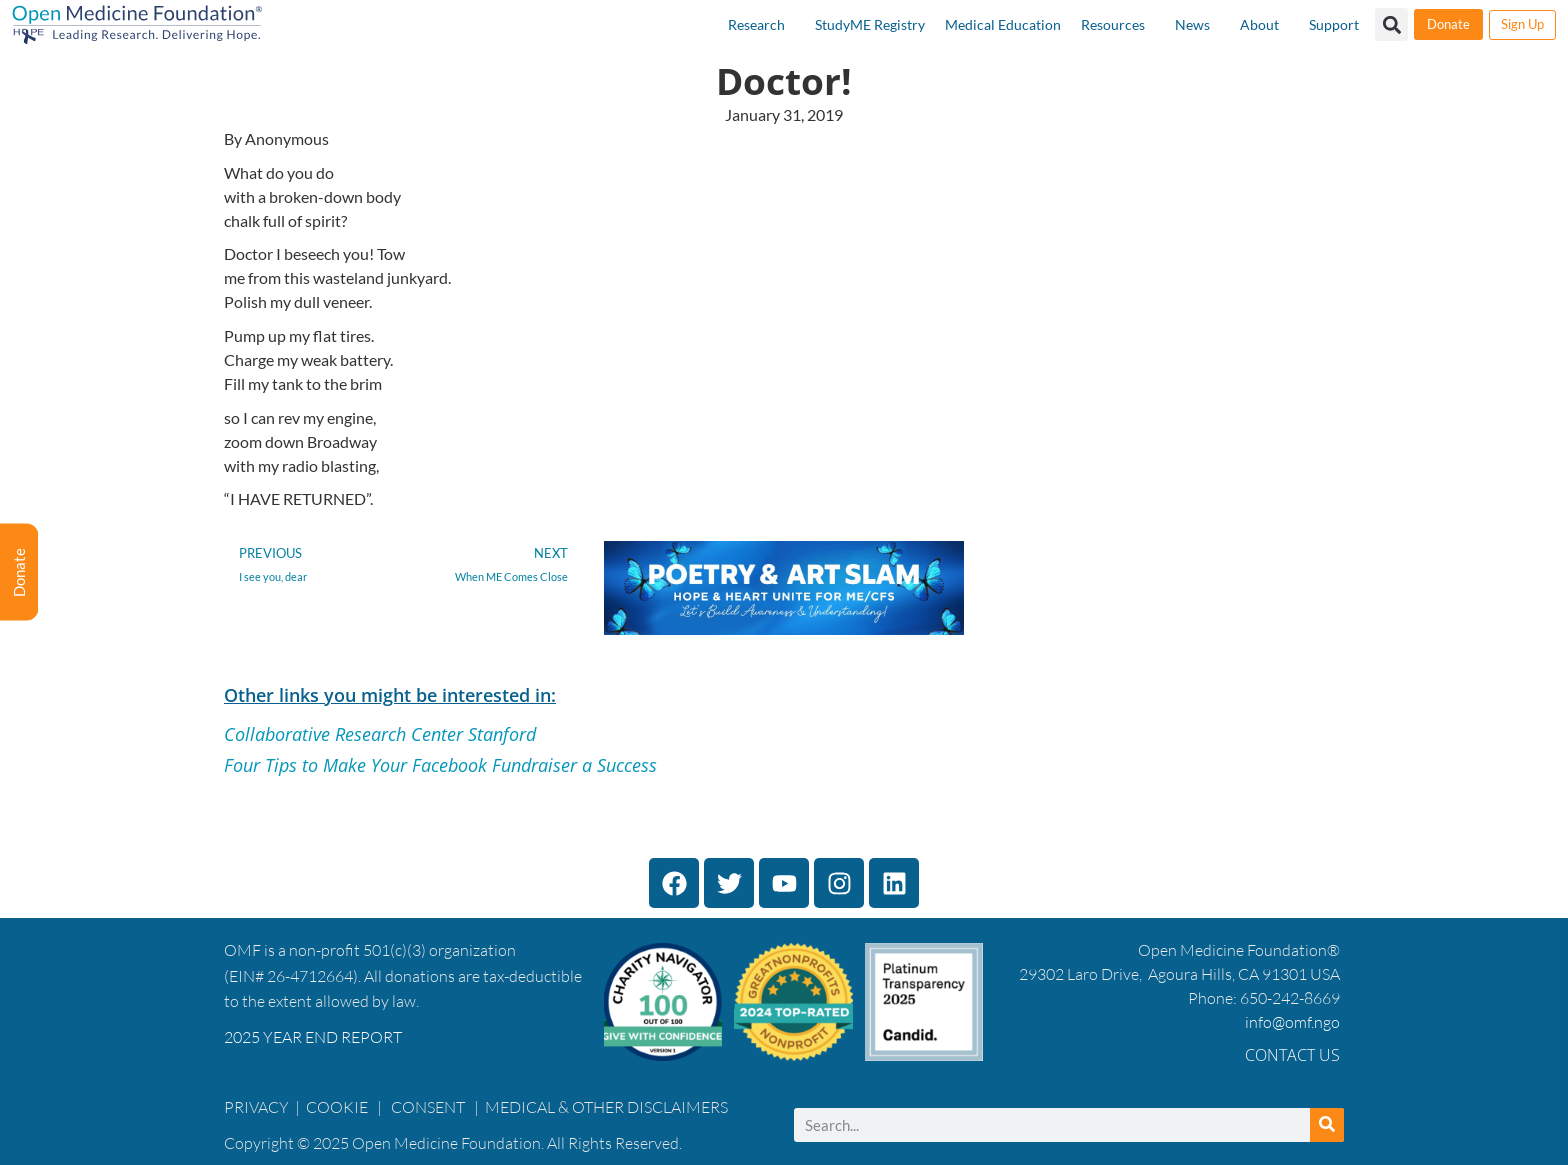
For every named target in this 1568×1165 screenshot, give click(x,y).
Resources (1113, 24)
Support (1334, 24)
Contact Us (1292, 1055)
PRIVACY (256, 1107)
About (1259, 24)
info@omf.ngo (1292, 1022)
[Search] (1327, 1125)
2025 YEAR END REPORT (313, 1037)
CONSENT (428, 1107)
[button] (1391, 24)
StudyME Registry (870, 24)
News (1192, 24)
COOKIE (338, 1107)
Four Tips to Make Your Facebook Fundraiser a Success (440, 765)
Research (756, 24)
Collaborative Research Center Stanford (380, 734)
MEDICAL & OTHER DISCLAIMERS (606, 1107)
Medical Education (1003, 24)
